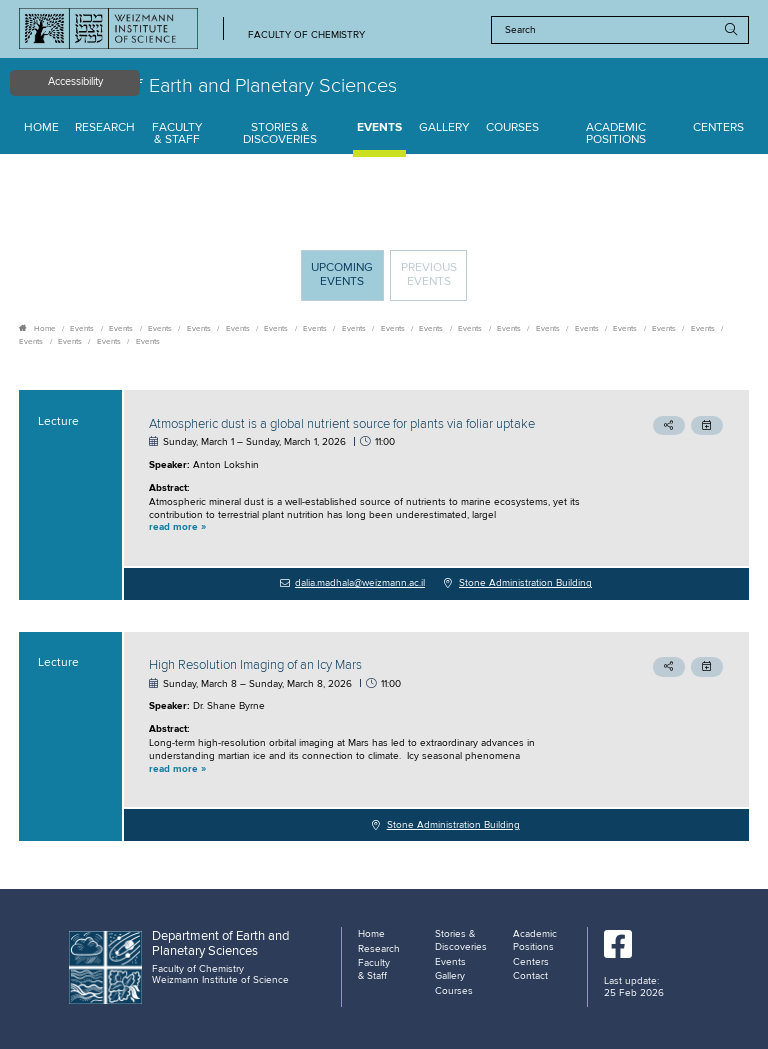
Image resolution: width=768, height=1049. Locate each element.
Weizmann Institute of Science (220, 980)
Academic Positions (616, 134)
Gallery (444, 128)
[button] (368, 528)
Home (41, 128)
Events (379, 128)
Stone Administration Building (525, 583)
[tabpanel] (384, 615)
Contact (530, 976)
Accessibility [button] (75, 82)
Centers (718, 128)
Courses (512, 128)
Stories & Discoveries (280, 134)
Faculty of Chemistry (306, 35)
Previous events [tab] (429, 275)
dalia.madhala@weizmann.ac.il (360, 583)
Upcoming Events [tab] (347, 280)
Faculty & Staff (177, 134)
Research (105, 128)
